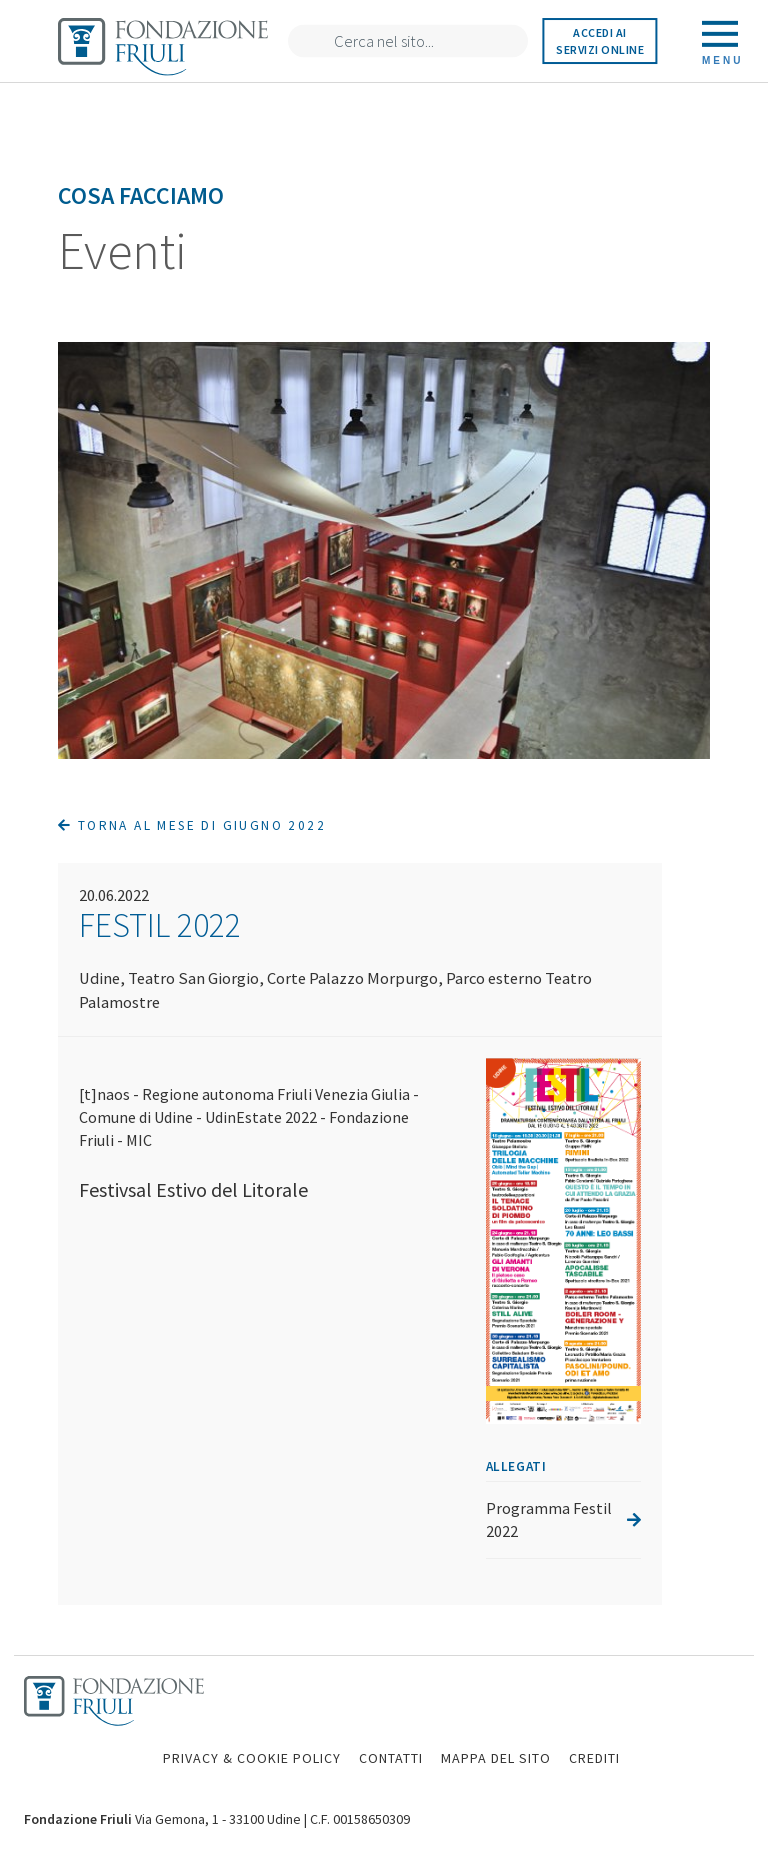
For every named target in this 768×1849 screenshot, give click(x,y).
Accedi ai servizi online (600, 41)
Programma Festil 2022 (563, 1519)
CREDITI (594, 1758)
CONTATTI (391, 1758)
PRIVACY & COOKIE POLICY (252, 1758)
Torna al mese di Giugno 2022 (192, 825)
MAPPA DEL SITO (496, 1758)
